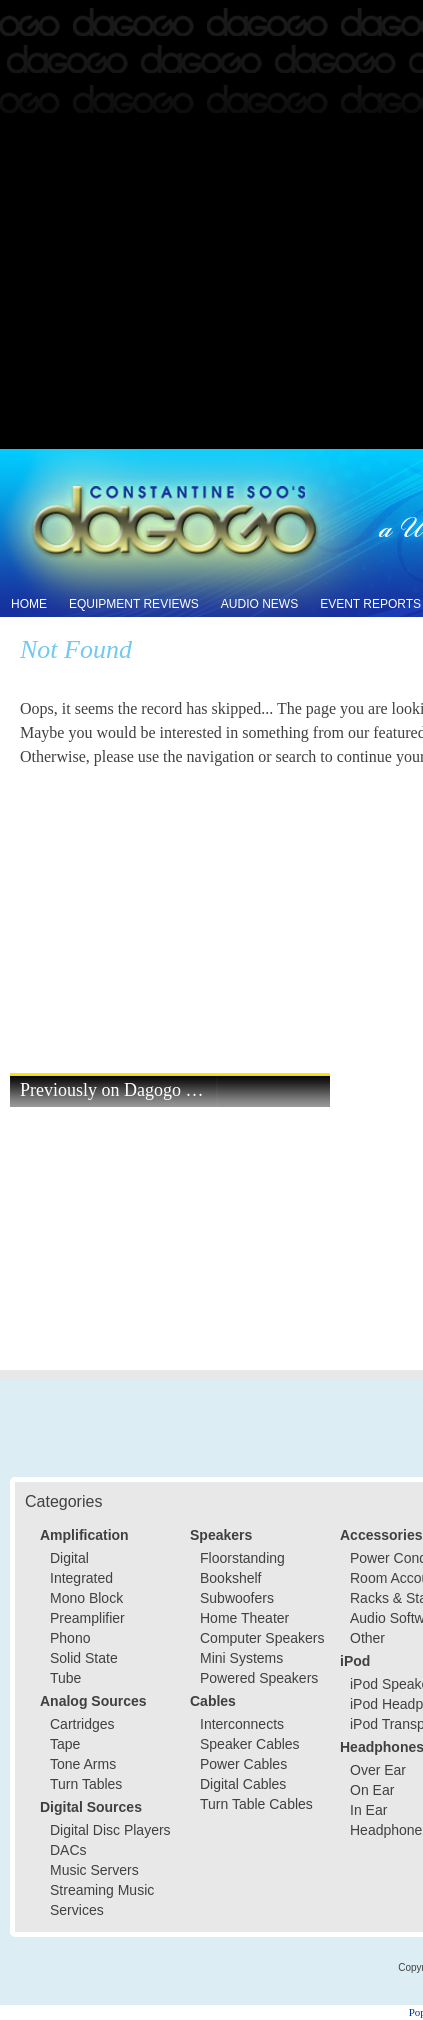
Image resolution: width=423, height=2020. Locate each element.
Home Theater (244, 1618)
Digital (69, 1558)
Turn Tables (86, 1784)
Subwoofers (237, 1598)
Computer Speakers (262, 1638)
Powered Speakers (259, 1678)
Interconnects (242, 1724)
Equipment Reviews (134, 604)
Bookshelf (230, 1578)
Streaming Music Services (102, 1900)
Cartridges (82, 1724)
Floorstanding (242, 1558)
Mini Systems (241, 1658)
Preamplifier (87, 1618)
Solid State (84, 1658)
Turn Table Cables (256, 1804)
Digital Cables (243, 1784)
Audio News (259, 604)
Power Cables (243, 1764)
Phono (70, 1638)
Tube (65, 1678)
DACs (68, 1850)
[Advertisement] (211, 225)
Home (29, 604)
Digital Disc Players (110, 1830)
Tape (65, 1744)
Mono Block (86, 1598)
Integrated (81, 1578)
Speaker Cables (250, 1744)
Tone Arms (83, 1764)
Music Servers (94, 1870)
